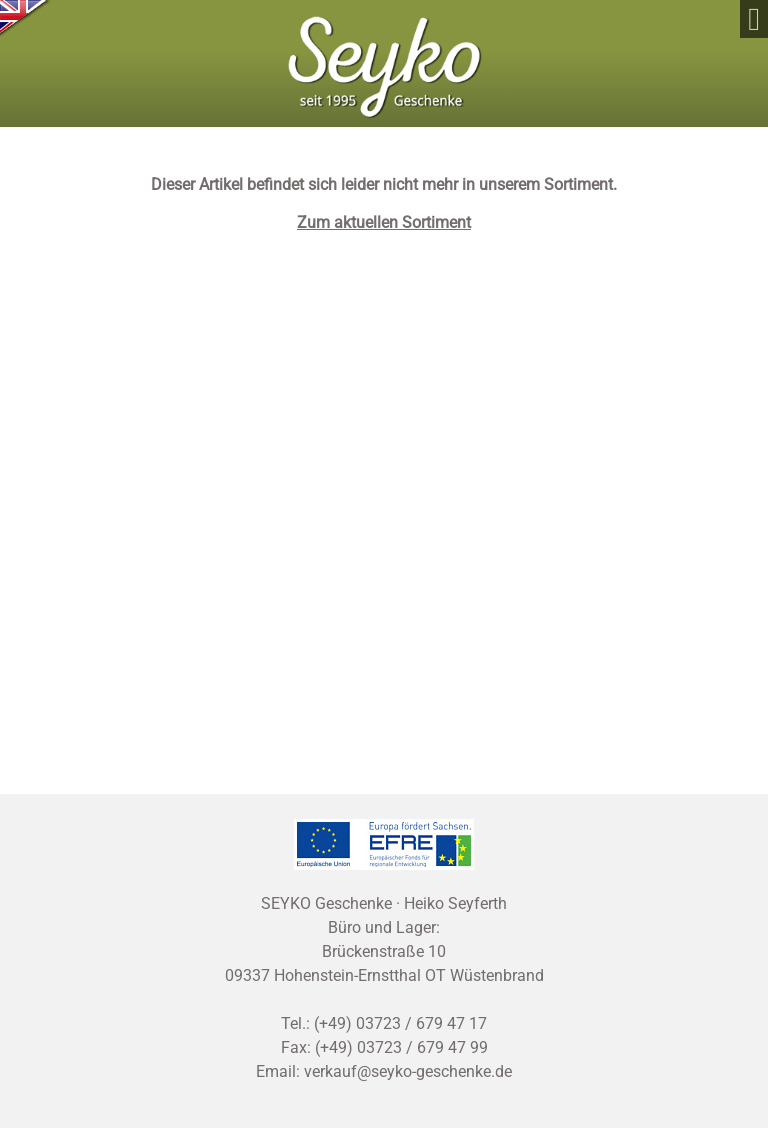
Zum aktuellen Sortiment (384, 222)
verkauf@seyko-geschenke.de (408, 1071)
